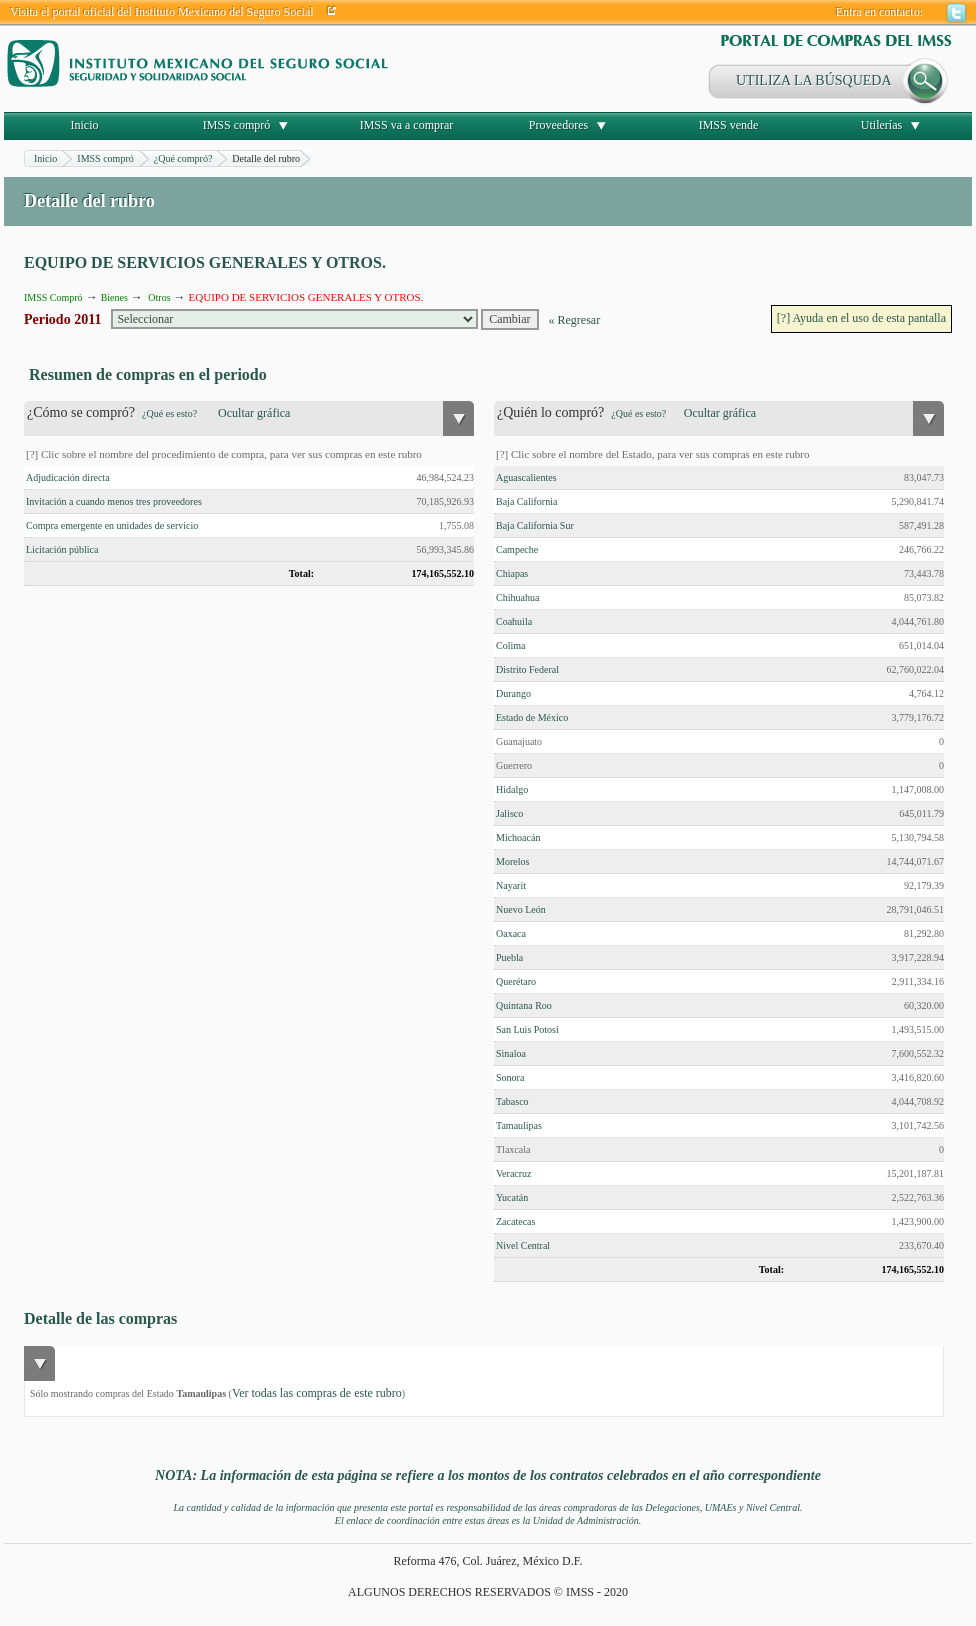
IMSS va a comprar (407, 125)
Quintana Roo (524, 1005)
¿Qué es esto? (169, 413)
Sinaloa (511, 1053)
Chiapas (512, 573)
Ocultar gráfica (254, 413)
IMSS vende (729, 125)
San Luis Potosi (527, 1029)
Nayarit (511, 885)
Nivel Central (523, 1245)
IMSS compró (237, 125)
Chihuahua (517, 597)
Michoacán (518, 837)
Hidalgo (512, 789)
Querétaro (516, 981)
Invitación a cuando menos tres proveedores (114, 501)
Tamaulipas (519, 1125)
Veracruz (514, 1173)
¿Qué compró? (183, 158)
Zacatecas (515, 1221)
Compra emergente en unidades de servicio (112, 525)
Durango (513, 693)
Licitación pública (62, 549)
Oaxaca (511, 933)
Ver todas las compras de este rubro (317, 1393)
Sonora (510, 1077)
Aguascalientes (526, 477)
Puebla (509, 957)
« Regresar (575, 320)
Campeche (517, 549)
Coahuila (514, 621)
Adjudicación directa (68, 477)
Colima (510, 645)
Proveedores (558, 125)
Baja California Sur (535, 525)
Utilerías (881, 125)
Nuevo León (521, 909)
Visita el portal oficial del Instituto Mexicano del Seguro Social (162, 12)
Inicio (85, 125)
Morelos (512, 861)
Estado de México (532, 717)
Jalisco (509, 813)
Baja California (526, 501)
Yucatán (512, 1197)
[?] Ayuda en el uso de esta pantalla (861, 318)
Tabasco (512, 1101)
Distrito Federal (527, 669)
